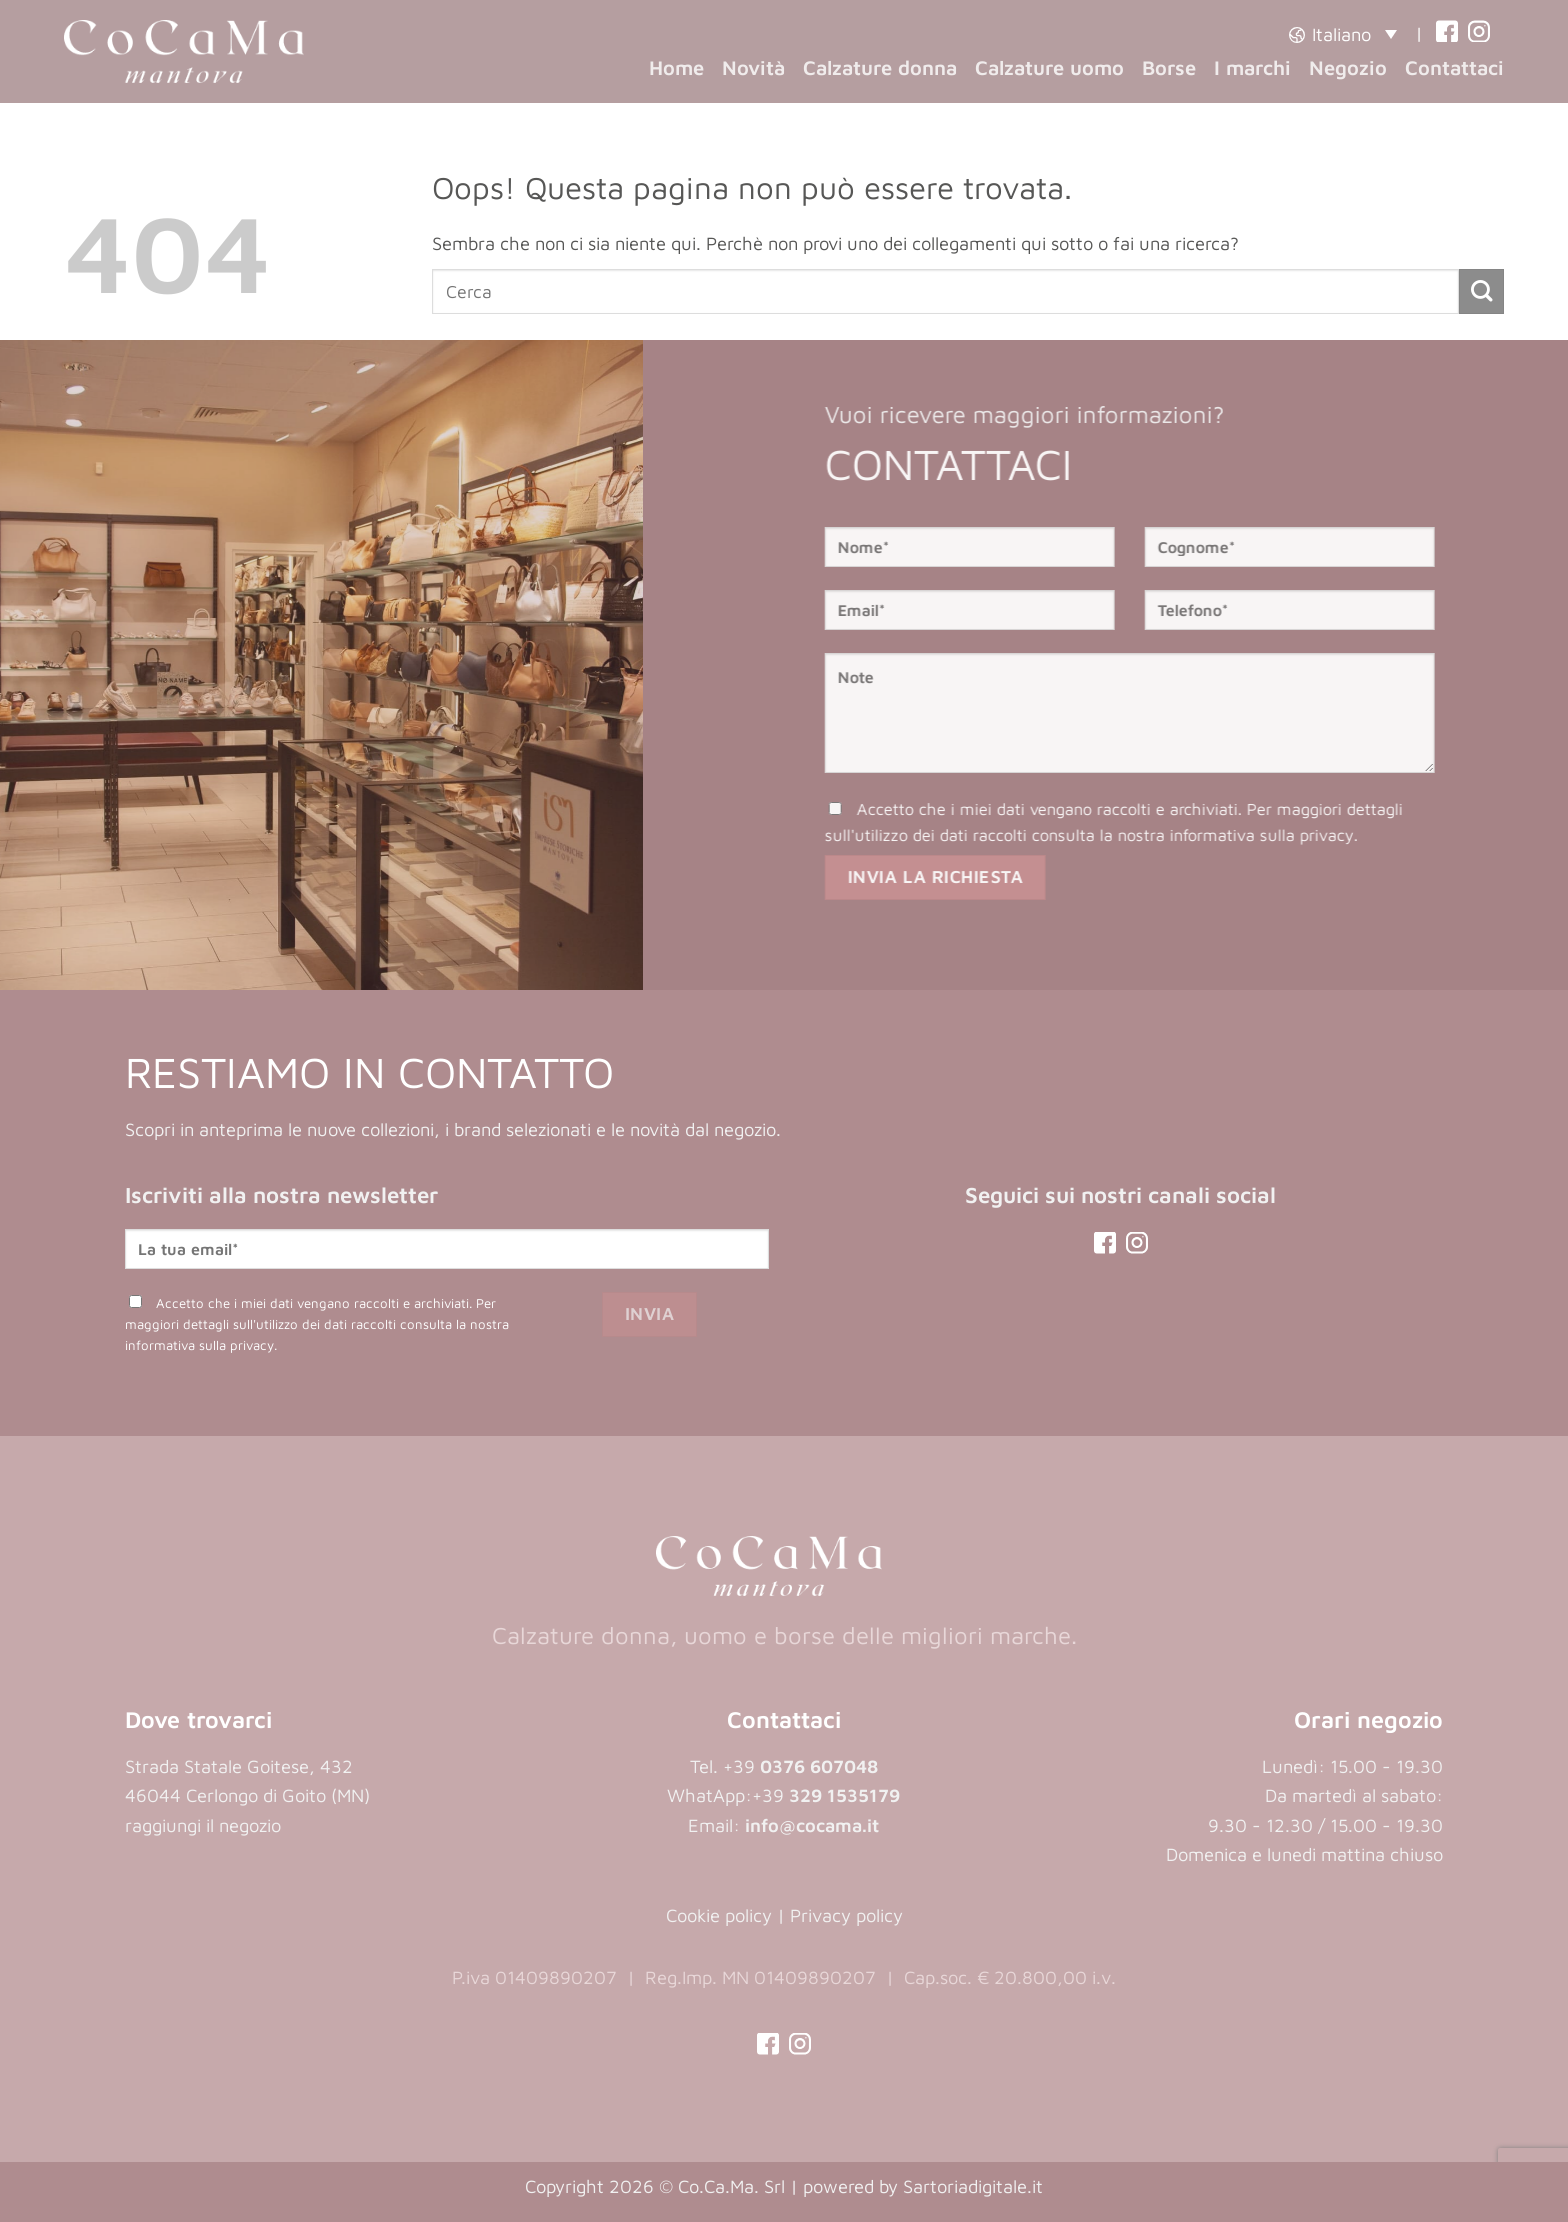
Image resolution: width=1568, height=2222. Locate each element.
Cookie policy (719, 1915)
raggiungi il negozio (203, 1825)
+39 (826, 1795)
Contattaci (1454, 67)
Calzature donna (880, 67)
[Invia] (1481, 291)
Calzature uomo (1049, 67)
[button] (1343, 33)
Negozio (1348, 67)
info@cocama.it (812, 1825)
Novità (753, 67)
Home (676, 67)
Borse (1169, 67)
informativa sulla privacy (1294, 834)
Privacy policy (846, 1915)
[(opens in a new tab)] (1447, 33)
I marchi (1252, 67)
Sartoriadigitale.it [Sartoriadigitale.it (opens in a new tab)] (973, 2186)
